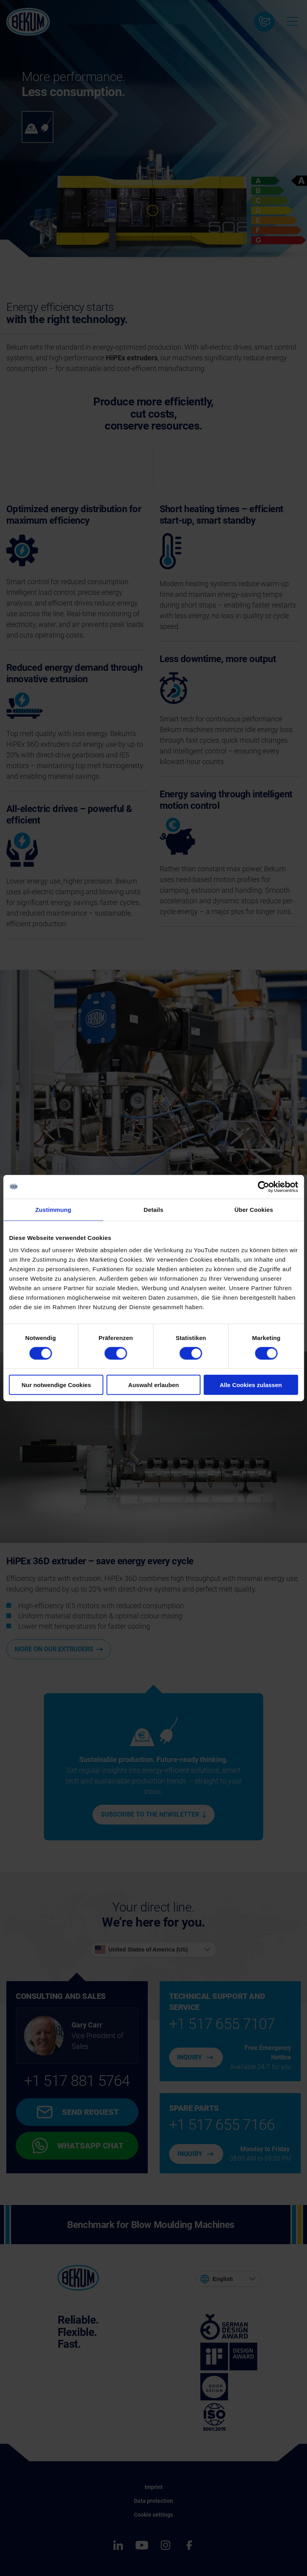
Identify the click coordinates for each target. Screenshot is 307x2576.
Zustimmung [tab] (53, 1209)
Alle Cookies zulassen (251, 1385)
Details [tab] (154, 1209)
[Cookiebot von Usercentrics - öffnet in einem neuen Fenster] (263, 1186)
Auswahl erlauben (153, 1385)
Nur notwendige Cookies (56, 1385)
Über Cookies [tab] (253, 1209)
